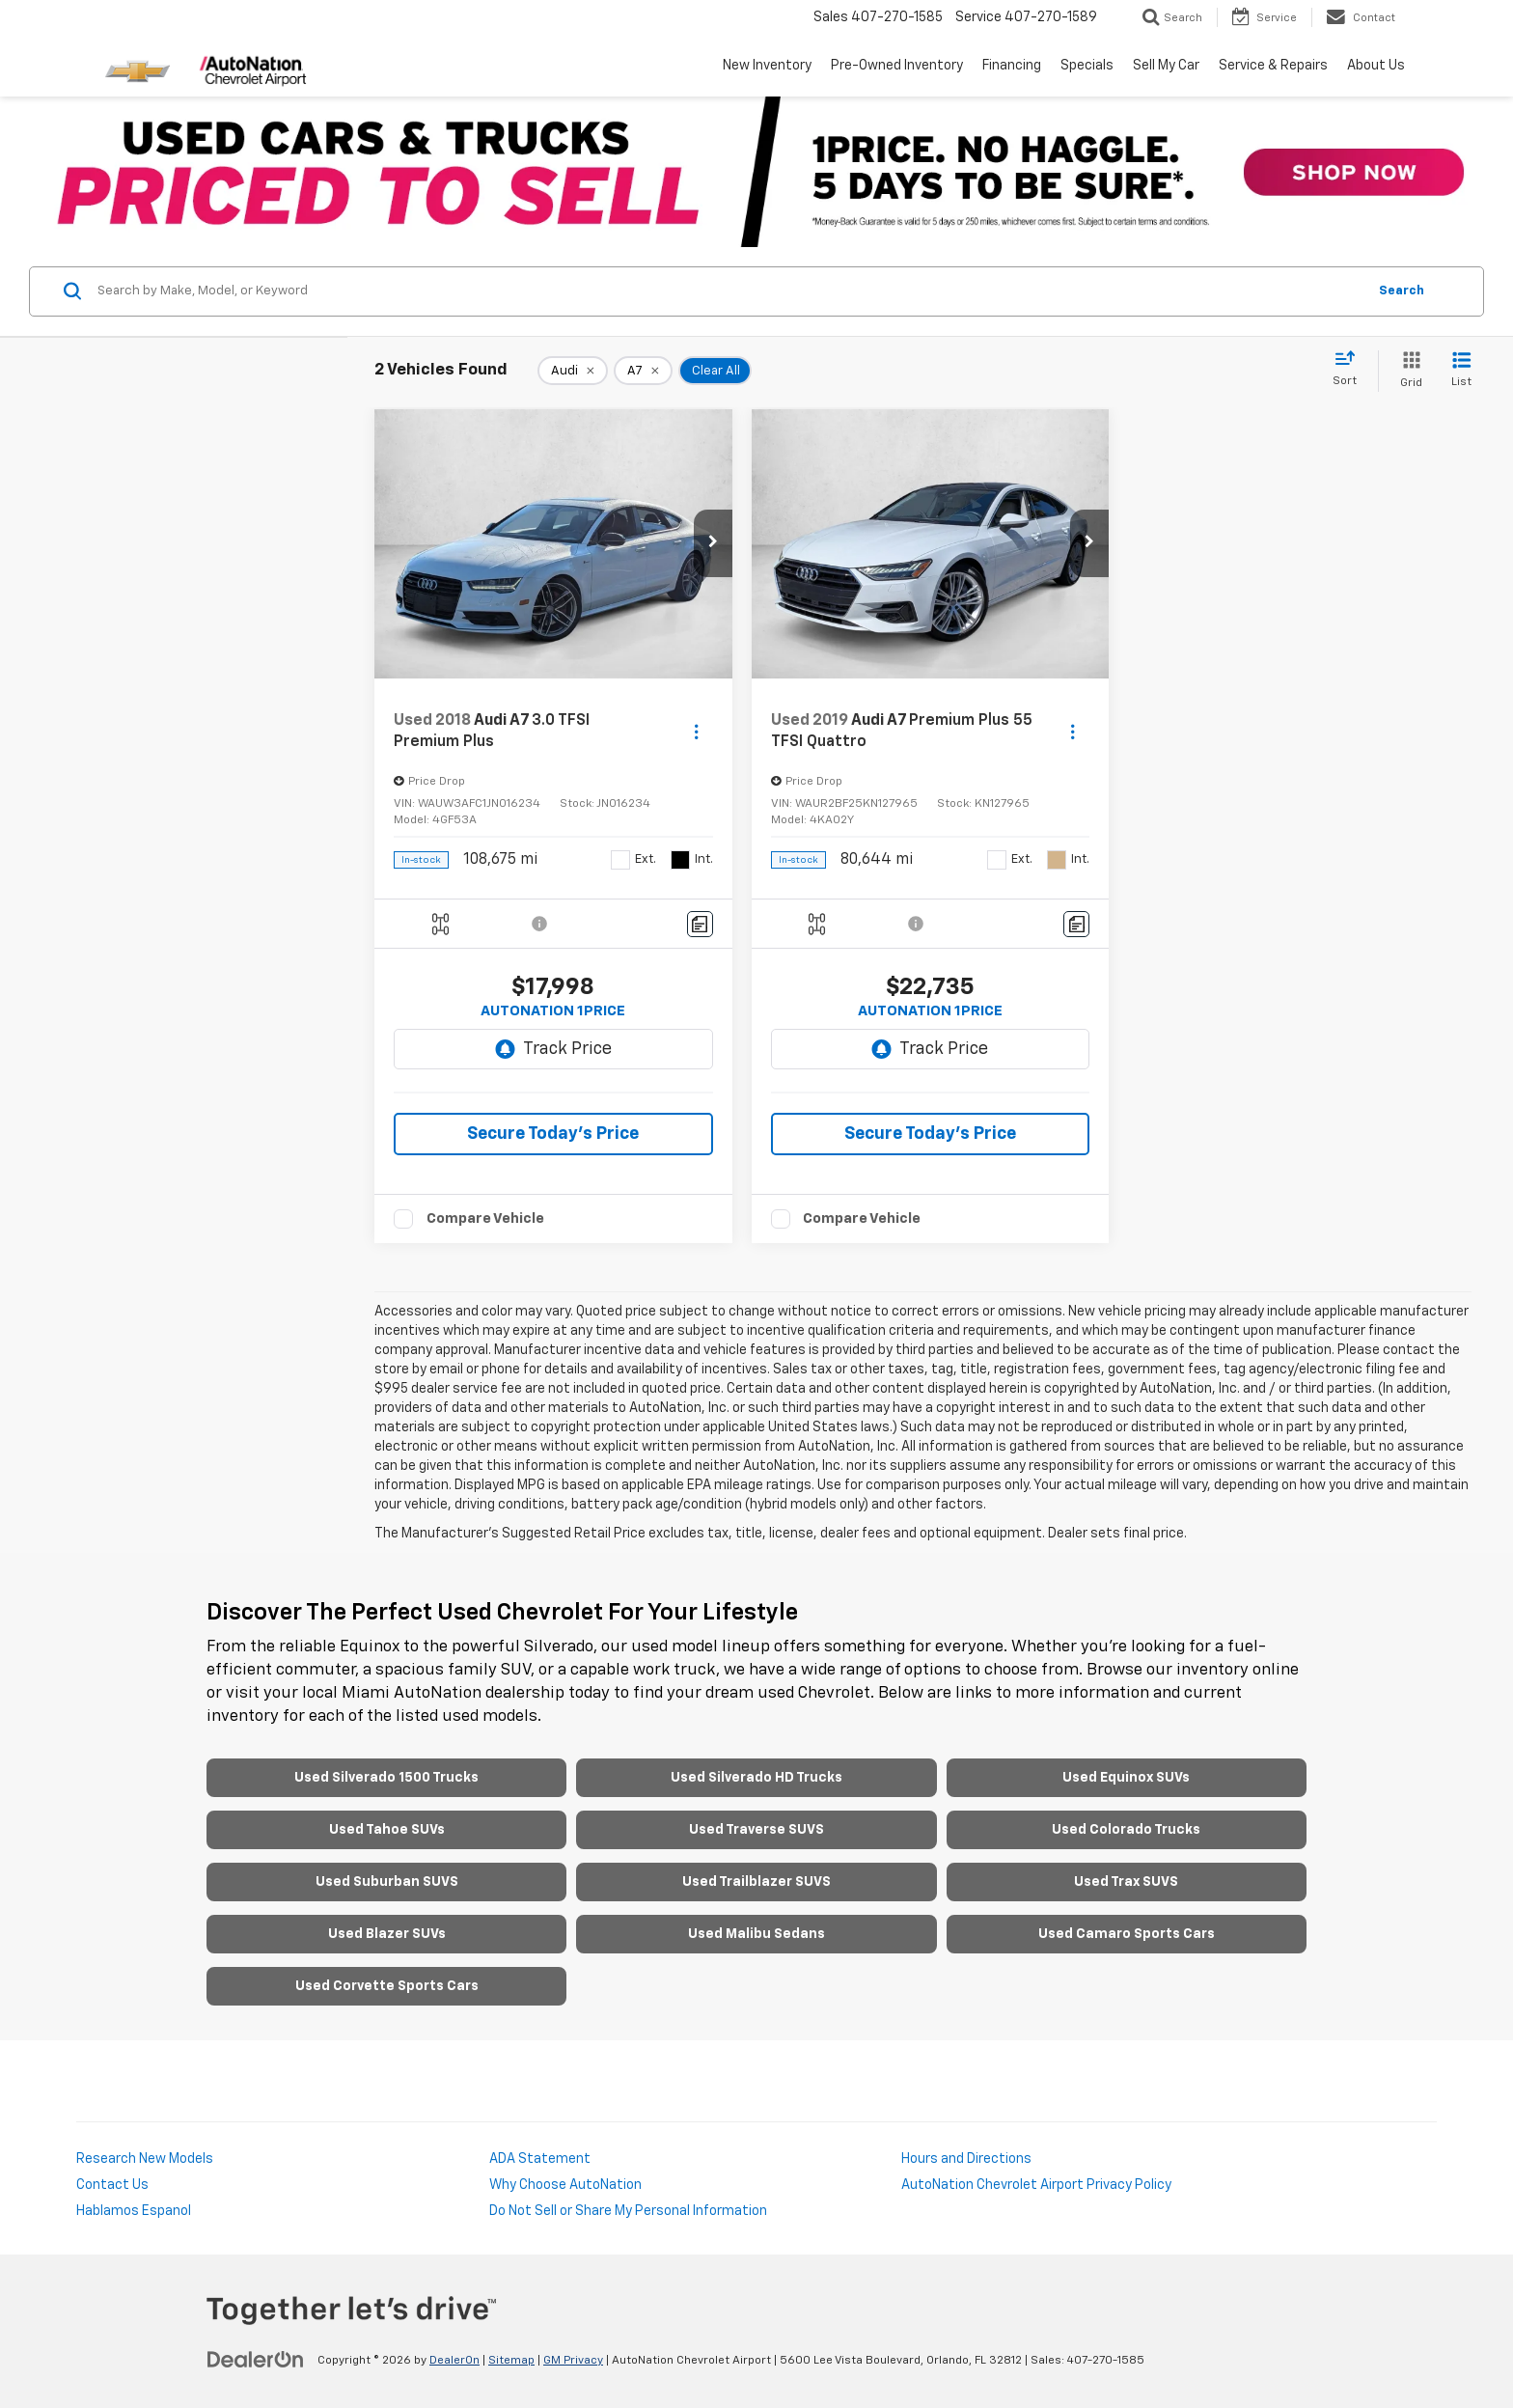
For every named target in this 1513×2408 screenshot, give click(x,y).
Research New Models (144, 2159)
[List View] (1461, 371)
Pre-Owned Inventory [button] (897, 65)
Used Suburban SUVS (387, 1882)
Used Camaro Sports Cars (1126, 1934)
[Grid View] (1407, 371)
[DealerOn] (255, 2359)
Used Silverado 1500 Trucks (386, 1778)
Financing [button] (1011, 65)
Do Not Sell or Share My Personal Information (628, 2211)
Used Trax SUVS (1126, 1882)
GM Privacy (573, 2360)
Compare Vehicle (485, 1218)
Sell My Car (1166, 65)
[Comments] (700, 924)
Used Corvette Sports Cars (387, 1986)
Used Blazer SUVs (387, 1934)
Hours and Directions (966, 2159)
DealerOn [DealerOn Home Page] (454, 2360)
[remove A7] (643, 370)
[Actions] (696, 731)
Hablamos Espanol (133, 2211)
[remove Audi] (572, 370)
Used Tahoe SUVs (387, 1830)
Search (1401, 291)
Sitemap (511, 2360)
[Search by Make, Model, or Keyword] (729, 291)
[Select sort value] (1350, 369)
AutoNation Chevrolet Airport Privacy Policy (1036, 2185)
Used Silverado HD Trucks (756, 1778)
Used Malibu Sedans (756, 1934)
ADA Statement (540, 2159)
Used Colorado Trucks (1126, 1830)
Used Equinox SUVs (1126, 1778)
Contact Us (112, 2185)
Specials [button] (1087, 65)
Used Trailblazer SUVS (756, 1882)
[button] (713, 543)
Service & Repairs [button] (1273, 65)
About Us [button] (1376, 65)
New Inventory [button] (767, 65)
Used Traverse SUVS (756, 1830)
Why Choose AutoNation (565, 2185)
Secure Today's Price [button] (553, 1134)
